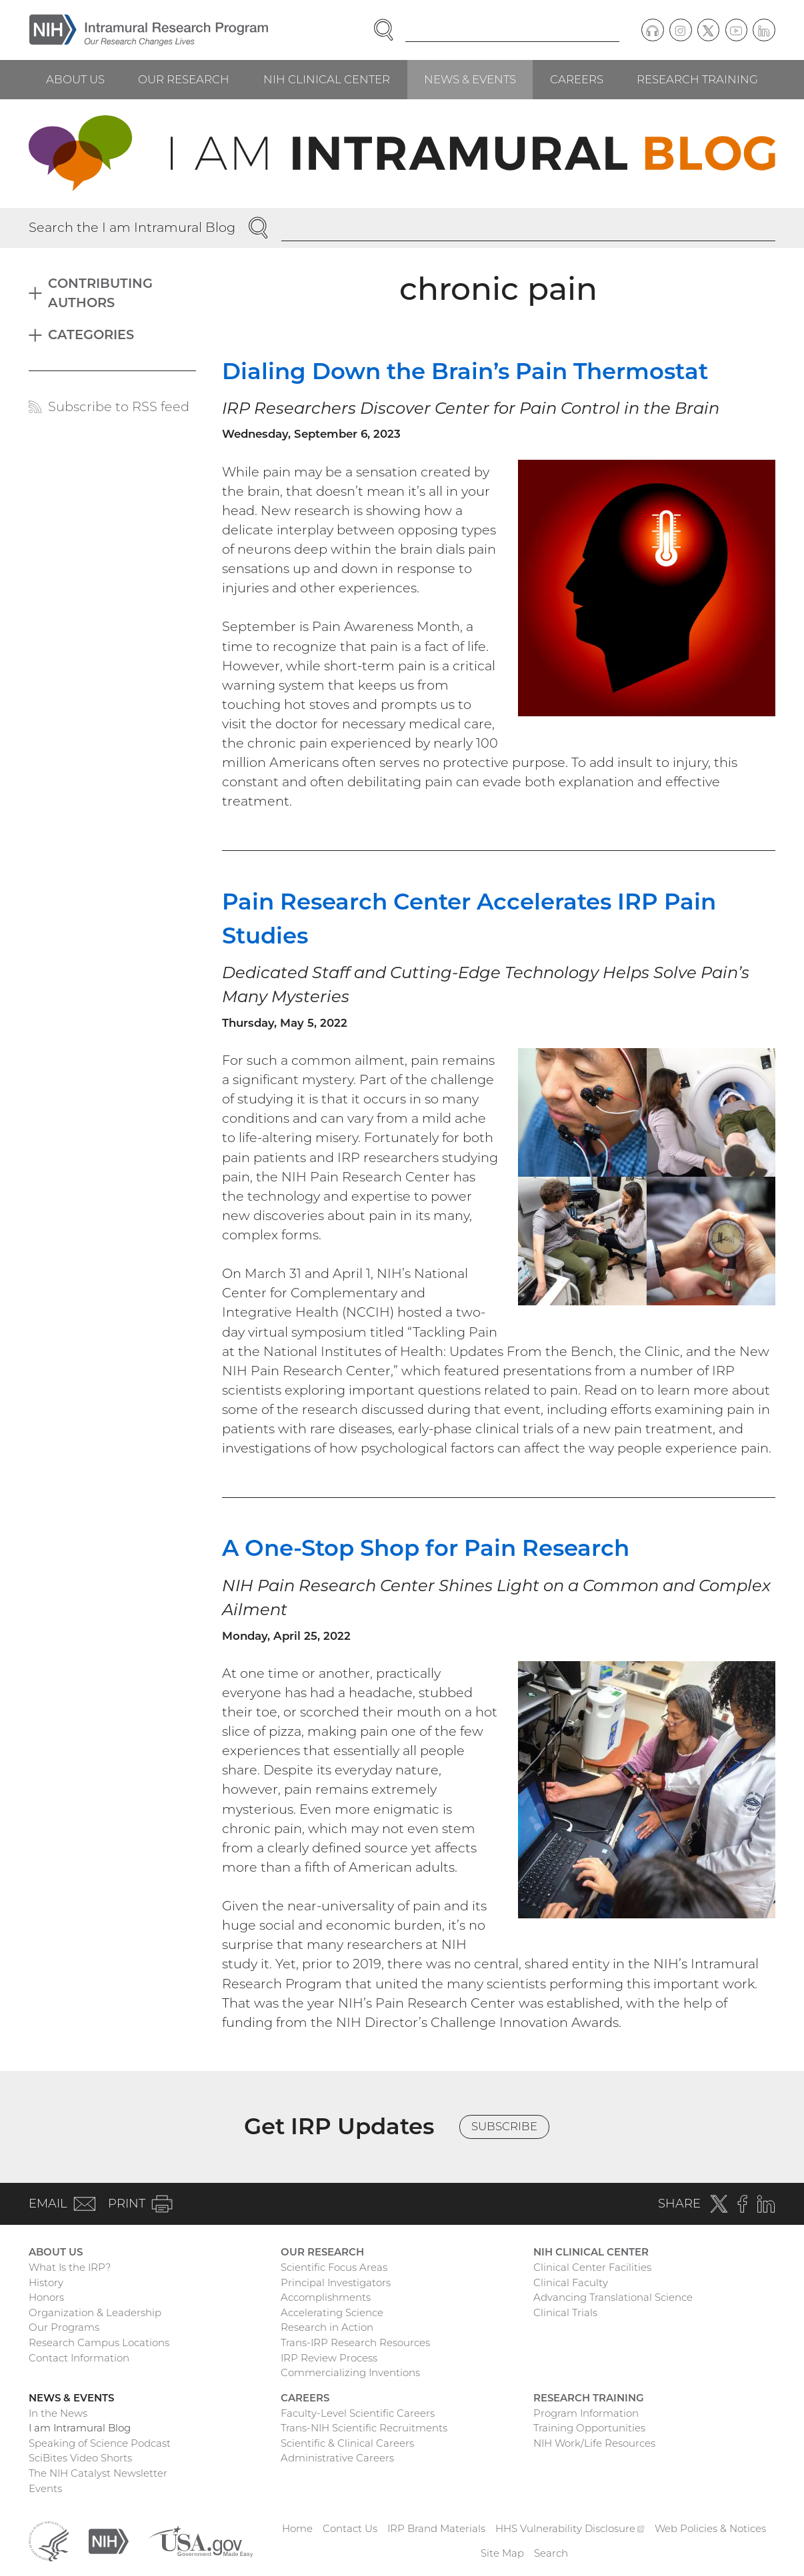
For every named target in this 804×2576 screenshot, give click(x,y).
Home (297, 2528)
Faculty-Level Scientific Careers (358, 2413)
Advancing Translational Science (613, 2297)
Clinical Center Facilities (592, 2267)
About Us (75, 79)
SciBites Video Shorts (80, 2457)
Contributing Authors (100, 293)
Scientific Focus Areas (334, 2267)
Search (551, 2553)
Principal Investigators (336, 2282)
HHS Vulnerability (570, 2528)
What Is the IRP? (70, 2267)
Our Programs (64, 2327)
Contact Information (79, 2357)
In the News (58, 2413)
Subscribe (504, 2126)
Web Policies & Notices (710, 2528)
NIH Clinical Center (326, 79)
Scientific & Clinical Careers (347, 2443)
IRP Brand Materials (436, 2528)
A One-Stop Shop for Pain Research (425, 1548)
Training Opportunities (589, 2427)
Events (45, 2488)
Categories (91, 334)
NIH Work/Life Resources (594, 2443)
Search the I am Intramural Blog (132, 227)
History (46, 2282)
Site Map (502, 2553)
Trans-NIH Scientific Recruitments (364, 2427)
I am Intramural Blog (80, 2427)
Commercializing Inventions (350, 2372)
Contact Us (350, 2528)
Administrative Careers (337, 2457)
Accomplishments (326, 2297)
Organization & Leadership (95, 2312)
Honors (46, 2297)
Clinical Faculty (570, 2282)
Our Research (183, 79)
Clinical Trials (565, 2312)
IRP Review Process (329, 2357)
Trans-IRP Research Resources (355, 2342)
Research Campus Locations (99, 2342)
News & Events (470, 79)
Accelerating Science (332, 2312)
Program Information (586, 2413)
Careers (576, 79)
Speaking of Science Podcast (100, 2443)
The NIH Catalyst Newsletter (98, 2473)
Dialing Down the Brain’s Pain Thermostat (465, 371)
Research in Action (327, 2327)
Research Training (697, 79)
